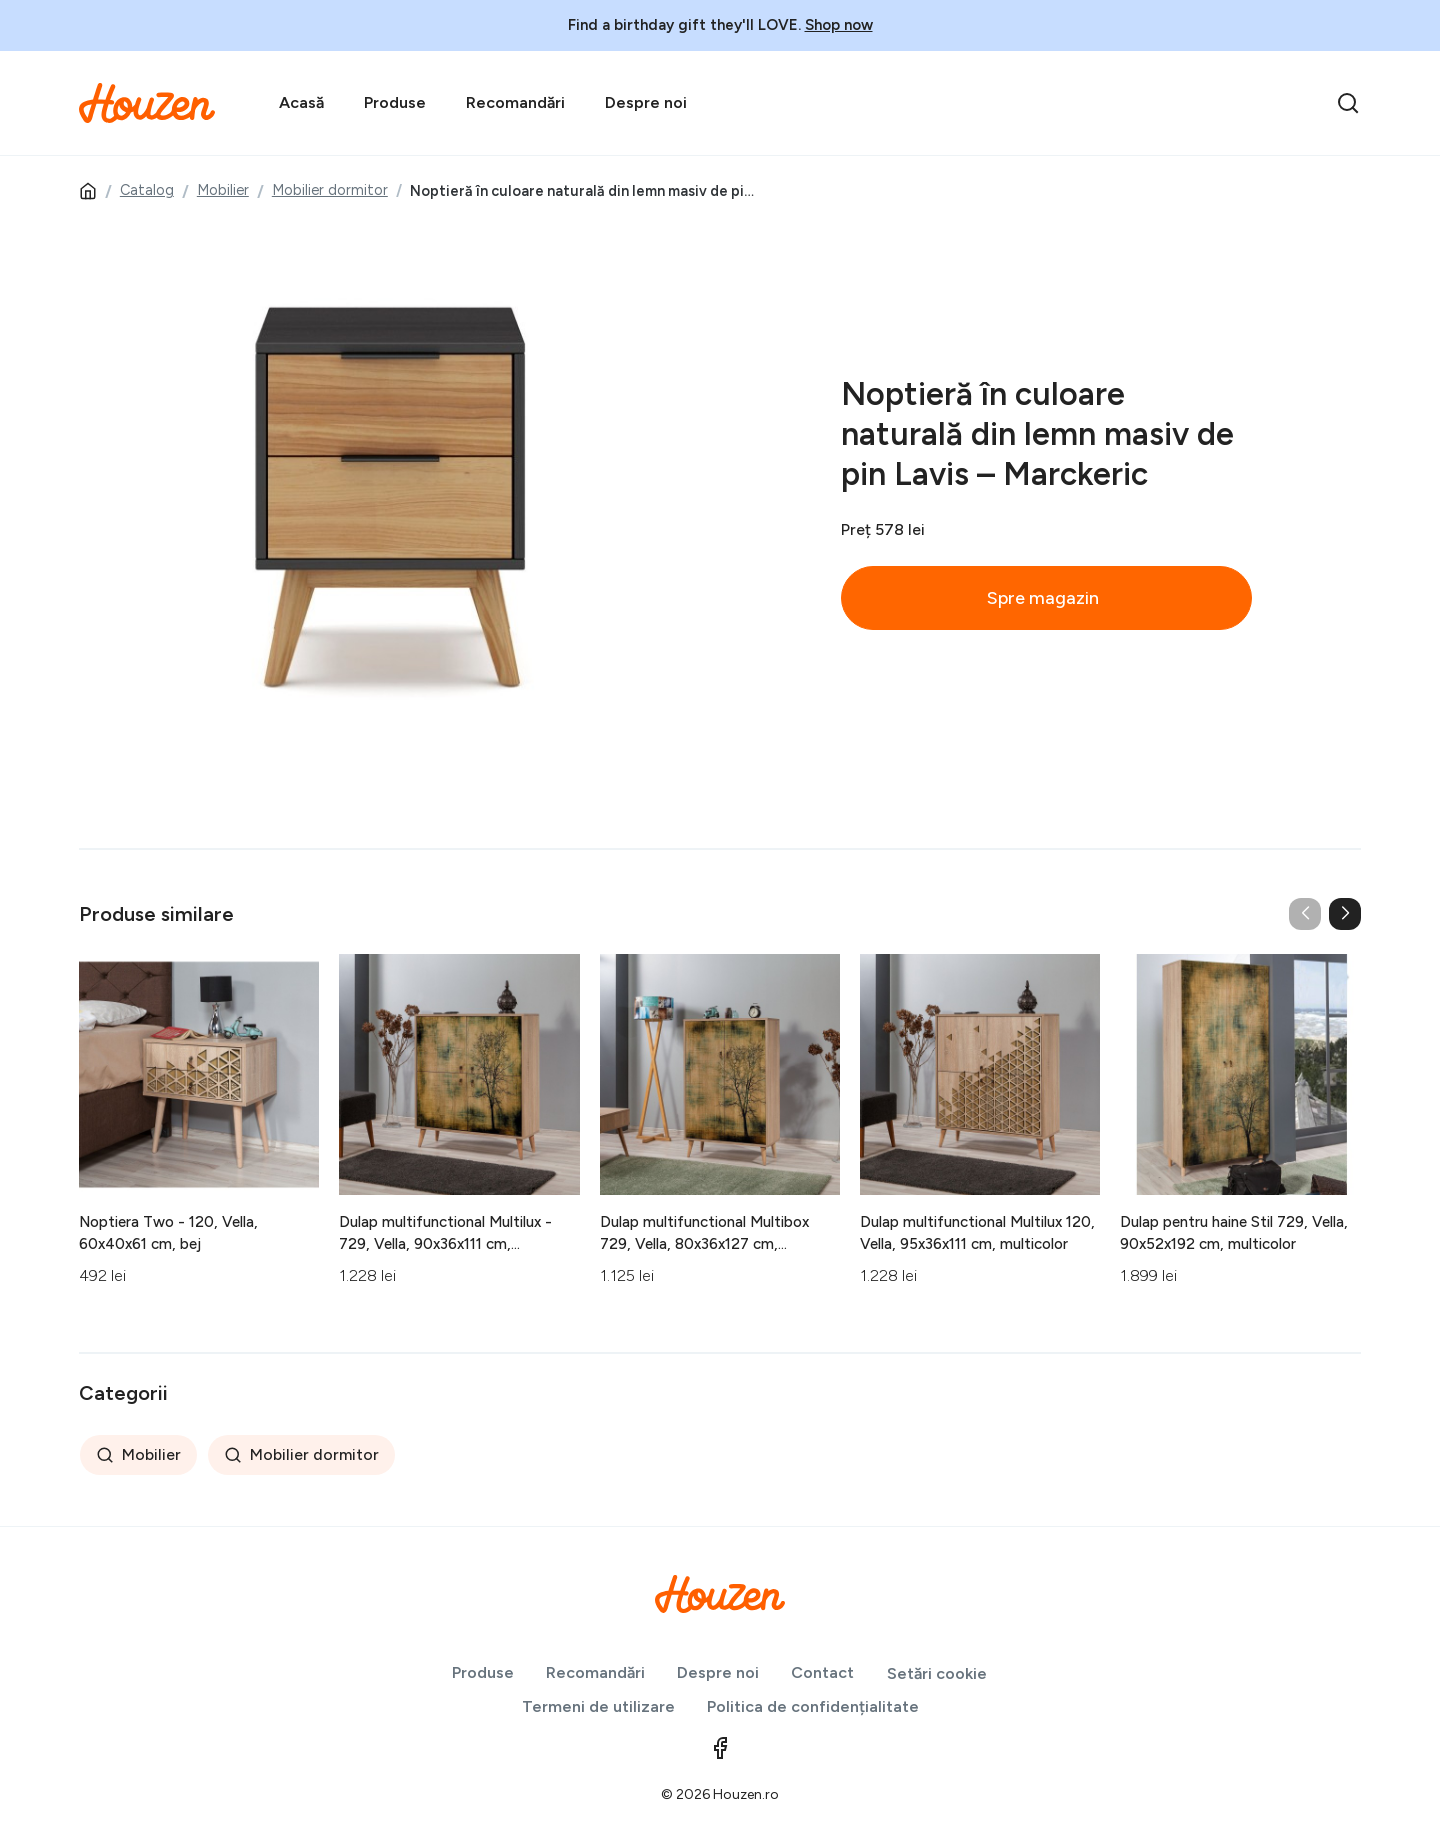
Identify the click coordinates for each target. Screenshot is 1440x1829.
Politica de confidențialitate (813, 1706)
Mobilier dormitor (330, 190)
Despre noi (646, 102)
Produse (395, 102)
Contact (822, 1672)
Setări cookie (937, 1673)
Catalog (147, 190)
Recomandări (515, 102)
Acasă (301, 102)
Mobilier (223, 190)
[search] (1348, 103)
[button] (1345, 914)
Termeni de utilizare (598, 1706)
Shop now (839, 25)
